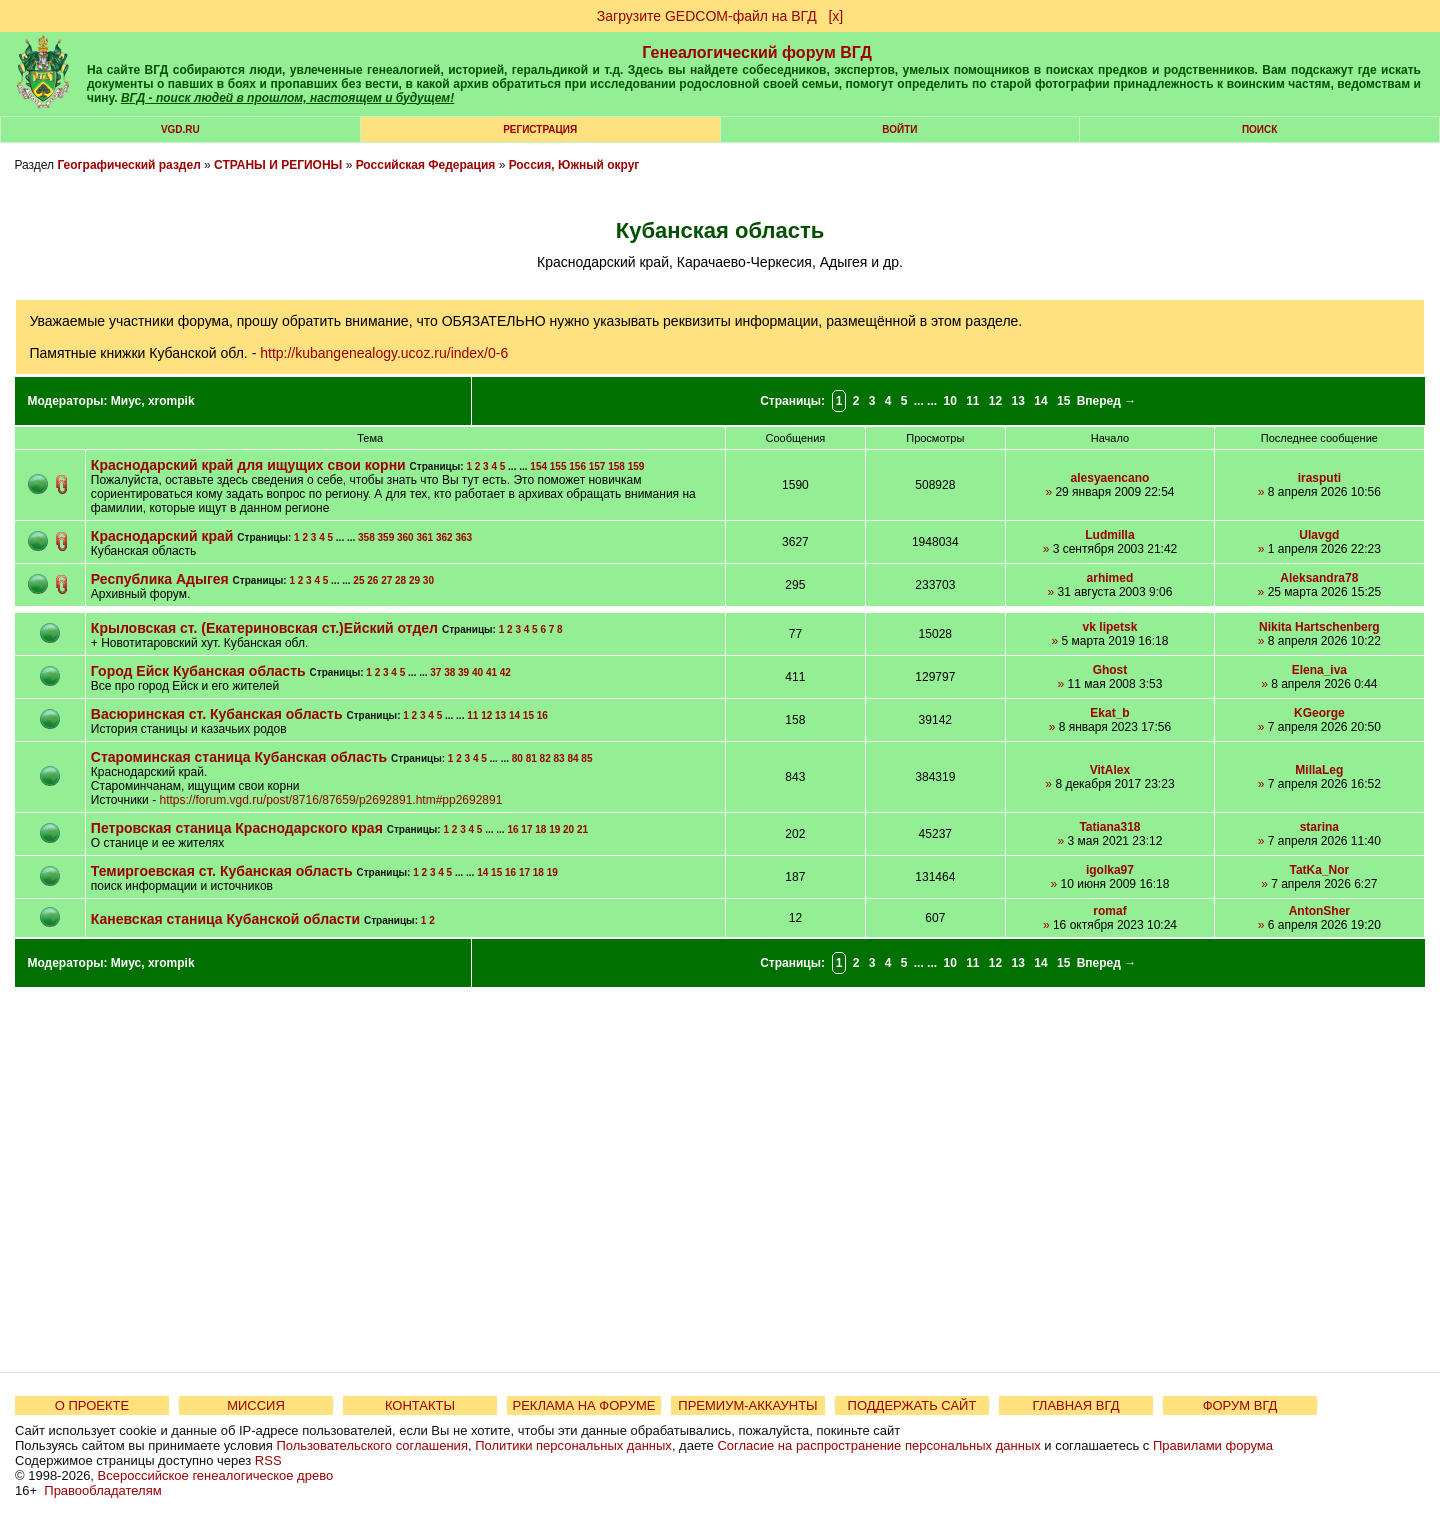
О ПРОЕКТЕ (92, 1405)
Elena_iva (1319, 670)
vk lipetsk (1110, 627)
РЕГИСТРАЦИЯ (540, 129)
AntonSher (1319, 911)
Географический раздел (128, 165)
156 (577, 466)
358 (366, 537)
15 (1063, 401)
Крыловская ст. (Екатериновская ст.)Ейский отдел (264, 628)
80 (517, 758)
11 (972, 401)
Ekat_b (1109, 713)
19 (554, 829)
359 (386, 537)
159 (636, 466)
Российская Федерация (426, 165)
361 (424, 537)
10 (949, 401)
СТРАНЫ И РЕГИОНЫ (278, 165)
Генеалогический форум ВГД (757, 52)
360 (405, 537)
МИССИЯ (256, 1405)
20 (568, 829)
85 (586, 758)
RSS (268, 1460)
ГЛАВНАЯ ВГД (1076, 1405)
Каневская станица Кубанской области (225, 919)
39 (463, 672)
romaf (1109, 911)
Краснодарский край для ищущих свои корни (248, 465)
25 (358, 580)
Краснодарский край (162, 536)
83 (559, 758)
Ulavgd (1319, 535)
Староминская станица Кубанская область (239, 757)
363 (463, 537)
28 (400, 580)
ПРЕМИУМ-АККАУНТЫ (747, 1405)
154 (538, 466)
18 (540, 829)
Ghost (1110, 670)
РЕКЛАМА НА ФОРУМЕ (583, 1405)
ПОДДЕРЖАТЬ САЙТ (912, 1405)
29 (414, 580)
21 (582, 829)
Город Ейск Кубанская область (198, 671)
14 (1040, 401)
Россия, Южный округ (574, 165)
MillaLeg (1319, 770)
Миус (126, 401)
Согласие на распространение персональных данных (878, 1445)
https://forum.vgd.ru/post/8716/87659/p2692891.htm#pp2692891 (330, 800)
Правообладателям (102, 1490)
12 (995, 401)
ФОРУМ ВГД (1240, 1405)
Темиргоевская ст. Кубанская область (222, 871)
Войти (899, 129)
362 (444, 537)
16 (542, 715)
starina (1319, 827)
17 (526, 829)
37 (435, 672)
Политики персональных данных (573, 1445)
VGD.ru (180, 129)
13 (1018, 401)
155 (558, 466)
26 (372, 580)
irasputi (1319, 478)
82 (545, 758)
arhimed (1110, 578)
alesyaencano (1110, 478)
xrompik (171, 401)
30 (428, 580)
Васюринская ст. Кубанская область (217, 714)
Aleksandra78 (1319, 578)
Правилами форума (1213, 1445)
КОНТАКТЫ (420, 1405)
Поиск (1259, 129)
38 (449, 672)
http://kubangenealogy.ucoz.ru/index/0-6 (384, 353)
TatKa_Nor (1319, 870)
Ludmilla (1109, 535)
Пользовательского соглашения (372, 1445)
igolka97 (1110, 870)
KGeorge (1319, 713)
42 (505, 672)
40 (477, 672)
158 (616, 466)
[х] (835, 16)
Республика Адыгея (160, 579)
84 (572, 758)
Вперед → (1107, 401)
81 (531, 758)
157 (597, 466)
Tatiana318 (1109, 827)
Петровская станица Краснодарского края (237, 828)
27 (386, 580)
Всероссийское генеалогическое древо (216, 1475)
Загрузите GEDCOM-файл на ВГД (707, 16)
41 (491, 672)
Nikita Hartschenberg (1319, 627)
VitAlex (1110, 770)
